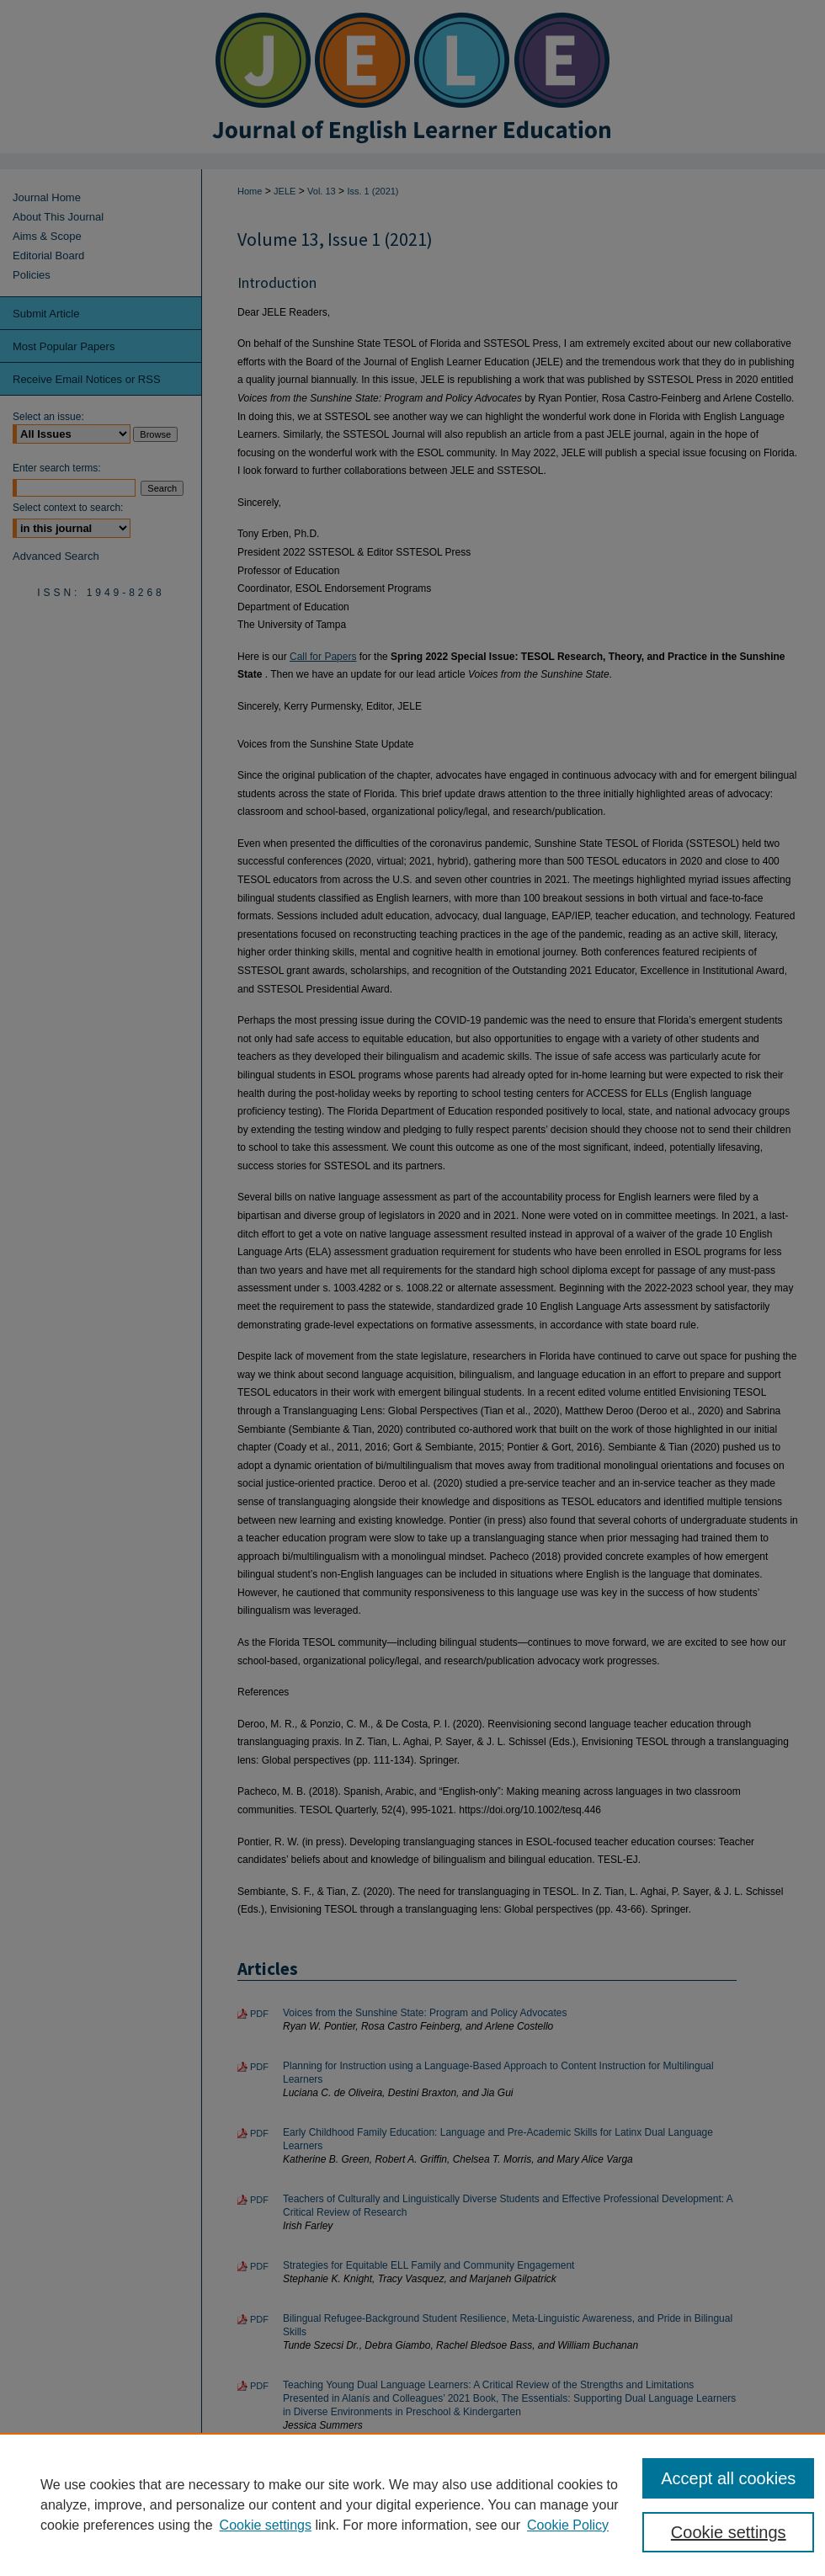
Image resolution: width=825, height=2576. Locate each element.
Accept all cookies (728, 2478)
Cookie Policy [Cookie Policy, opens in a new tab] (568, 2525)
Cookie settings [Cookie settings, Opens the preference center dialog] (728, 2532)
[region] (412, 2504)
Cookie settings (265, 2525)
